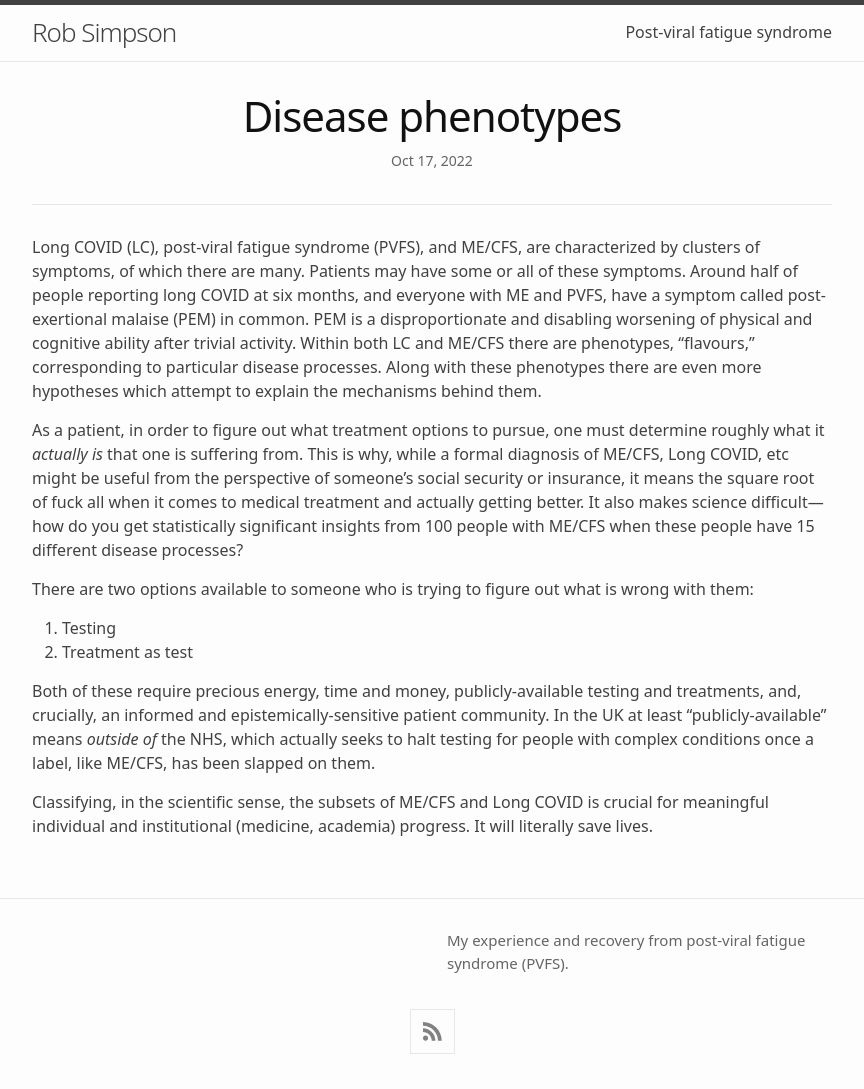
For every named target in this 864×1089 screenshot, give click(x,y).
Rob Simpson (104, 32)
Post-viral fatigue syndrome (728, 32)
